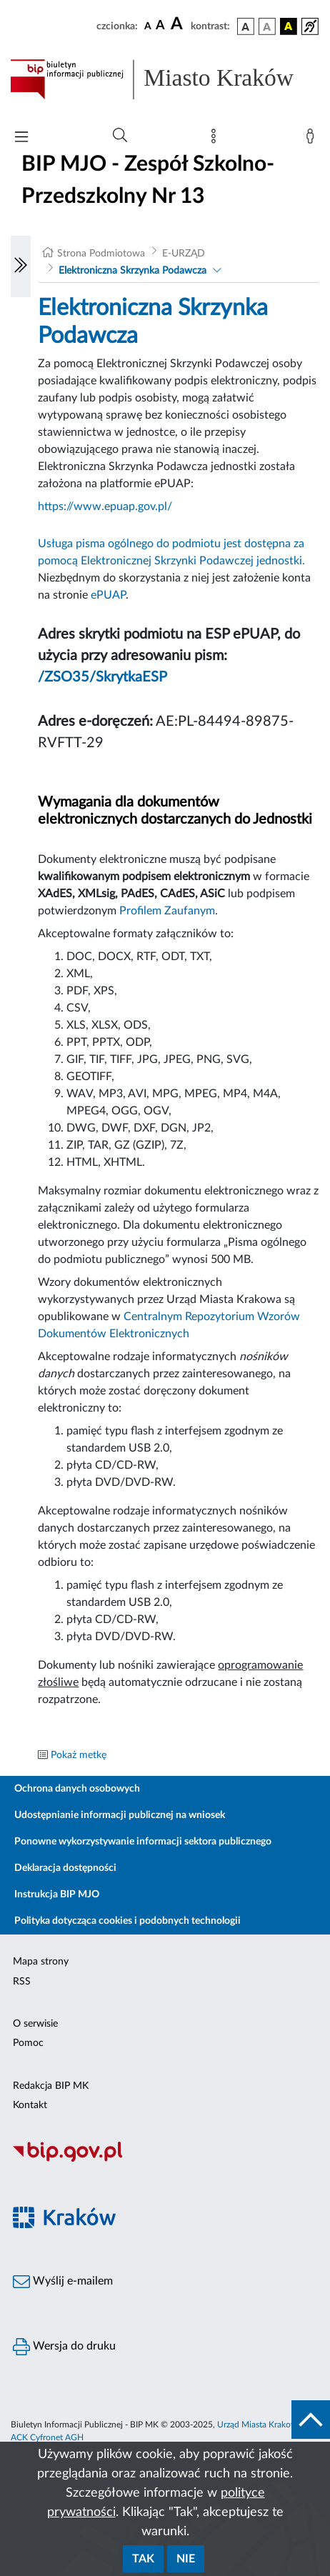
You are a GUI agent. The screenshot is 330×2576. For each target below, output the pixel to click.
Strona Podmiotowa (101, 254)
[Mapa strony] (216, 139)
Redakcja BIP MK (51, 2086)
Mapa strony (41, 1962)
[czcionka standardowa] (147, 25)
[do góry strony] (310, 2419)
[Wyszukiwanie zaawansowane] (120, 136)
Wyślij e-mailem (63, 2281)
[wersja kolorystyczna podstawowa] (245, 26)
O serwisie (35, 2024)
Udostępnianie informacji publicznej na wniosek (119, 1815)
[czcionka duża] (178, 24)
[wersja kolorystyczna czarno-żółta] (288, 26)
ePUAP (108, 595)
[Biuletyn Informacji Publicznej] (165, 2159)
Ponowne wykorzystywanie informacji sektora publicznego (142, 1842)
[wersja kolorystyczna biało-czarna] (267, 26)
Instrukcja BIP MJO (56, 1894)
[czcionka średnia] (160, 26)
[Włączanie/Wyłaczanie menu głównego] (21, 138)
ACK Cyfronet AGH (47, 2437)
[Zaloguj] (312, 139)
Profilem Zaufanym (167, 911)
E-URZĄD (183, 254)
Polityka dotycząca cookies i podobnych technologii (127, 1921)
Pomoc (28, 2043)
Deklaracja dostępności (65, 1868)
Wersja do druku (64, 2346)
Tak (143, 2559)
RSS (22, 1982)
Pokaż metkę (78, 1755)
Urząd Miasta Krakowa (259, 2424)
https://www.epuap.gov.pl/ (105, 506)
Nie (185, 2559)
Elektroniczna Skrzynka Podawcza (132, 271)
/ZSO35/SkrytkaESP (102, 677)
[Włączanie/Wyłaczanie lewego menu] (21, 266)
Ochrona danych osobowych (77, 1789)
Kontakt (30, 2105)
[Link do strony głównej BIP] (165, 79)
